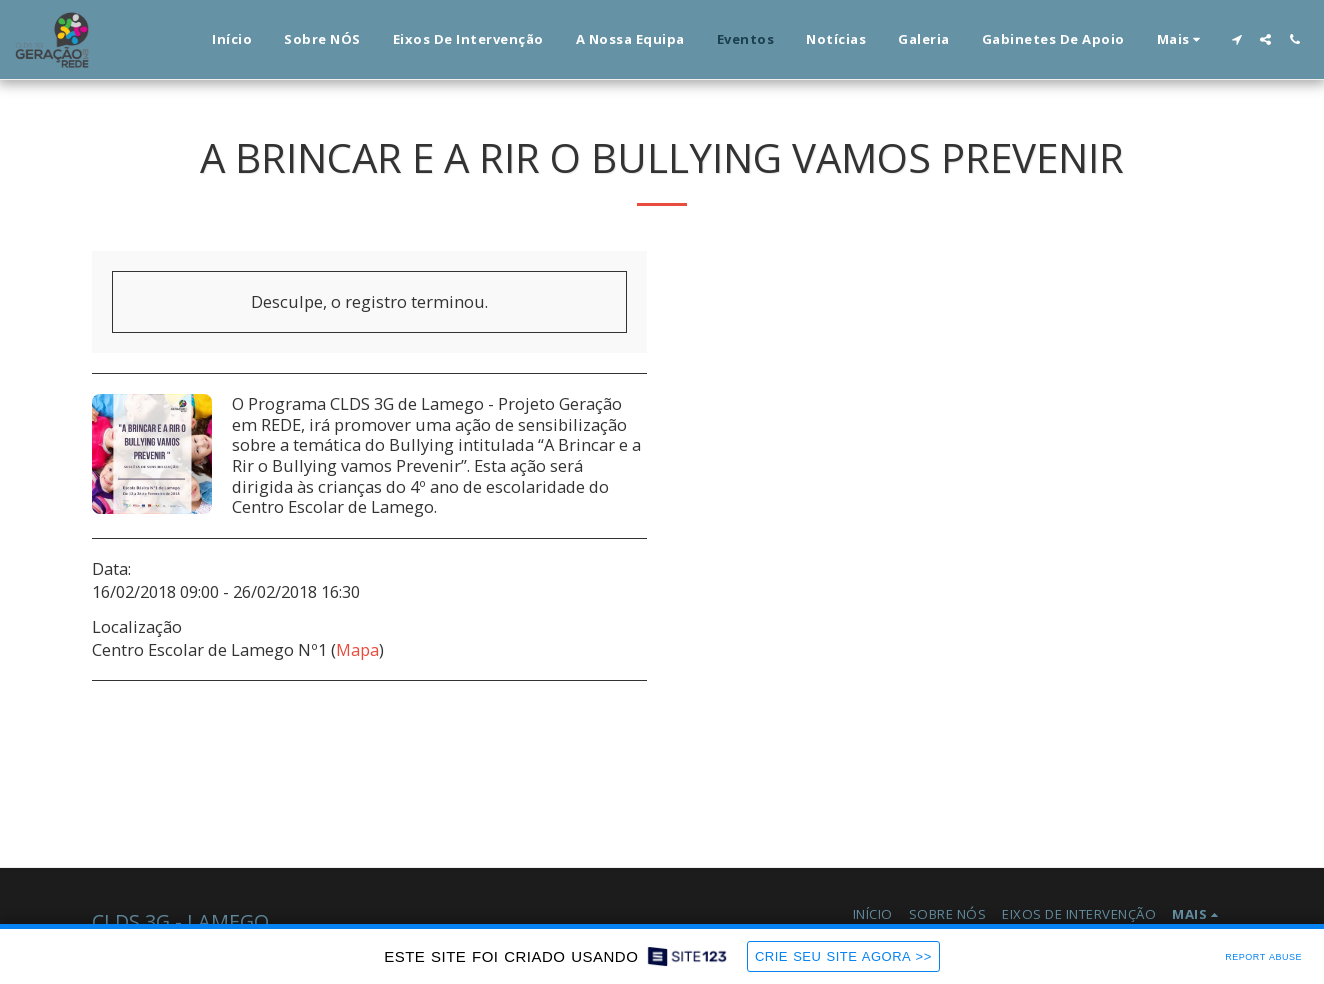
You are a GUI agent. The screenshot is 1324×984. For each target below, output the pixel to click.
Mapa (357, 649)
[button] (1236, 39)
